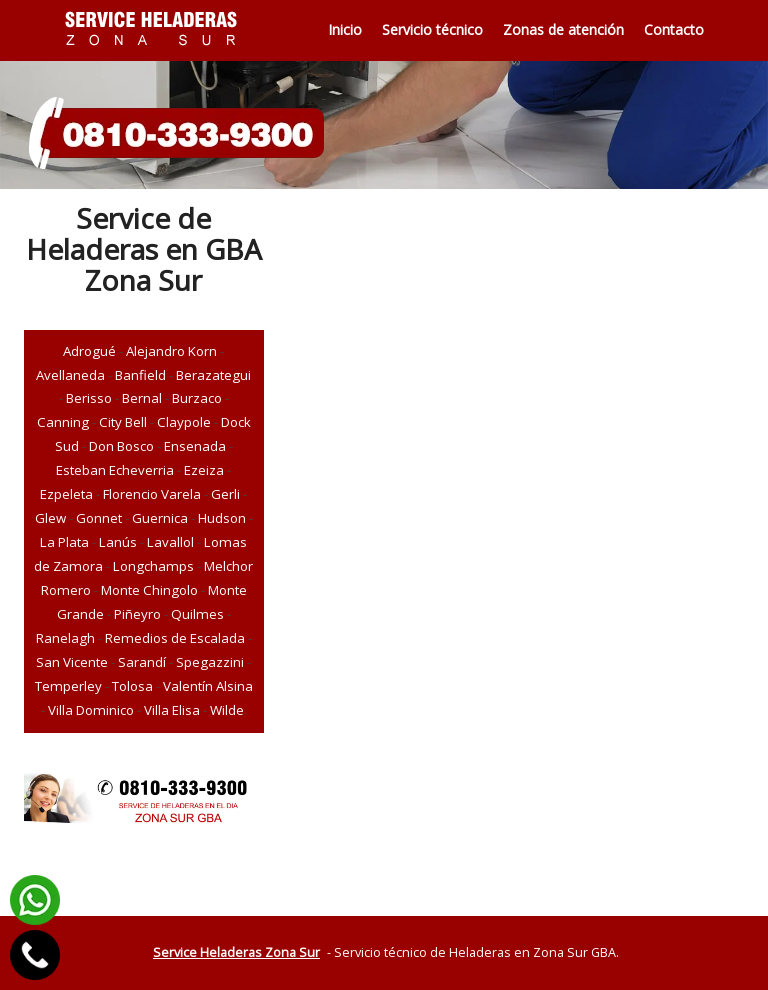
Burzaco (197, 398)
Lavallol (170, 542)
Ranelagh (65, 638)
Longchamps (153, 566)
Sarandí (142, 662)
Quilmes (197, 614)
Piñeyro (137, 614)
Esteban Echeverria (115, 470)
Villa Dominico (91, 710)
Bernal (142, 398)
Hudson (222, 518)
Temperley (68, 686)
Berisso (89, 398)
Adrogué (89, 351)
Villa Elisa (172, 710)
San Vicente (72, 662)
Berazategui (213, 375)
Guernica (160, 518)
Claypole (184, 422)
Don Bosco (121, 446)
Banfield (140, 375)
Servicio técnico (432, 29)
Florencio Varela (152, 494)
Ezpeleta (66, 494)
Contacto (674, 29)
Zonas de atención (563, 29)
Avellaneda (70, 375)
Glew (50, 518)
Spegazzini (210, 662)
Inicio (345, 29)
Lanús (118, 542)
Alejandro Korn (171, 351)
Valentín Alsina (208, 686)
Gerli (225, 494)
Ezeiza (204, 470)
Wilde (227, 710)
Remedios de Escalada (175, 638)
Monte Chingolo (149, 590)
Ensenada (195, 446)
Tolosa (132, 686)
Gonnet (99, 518)
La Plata (64, 542)
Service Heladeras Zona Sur (236, 952)
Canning (63, 422)
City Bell (123, 422)
